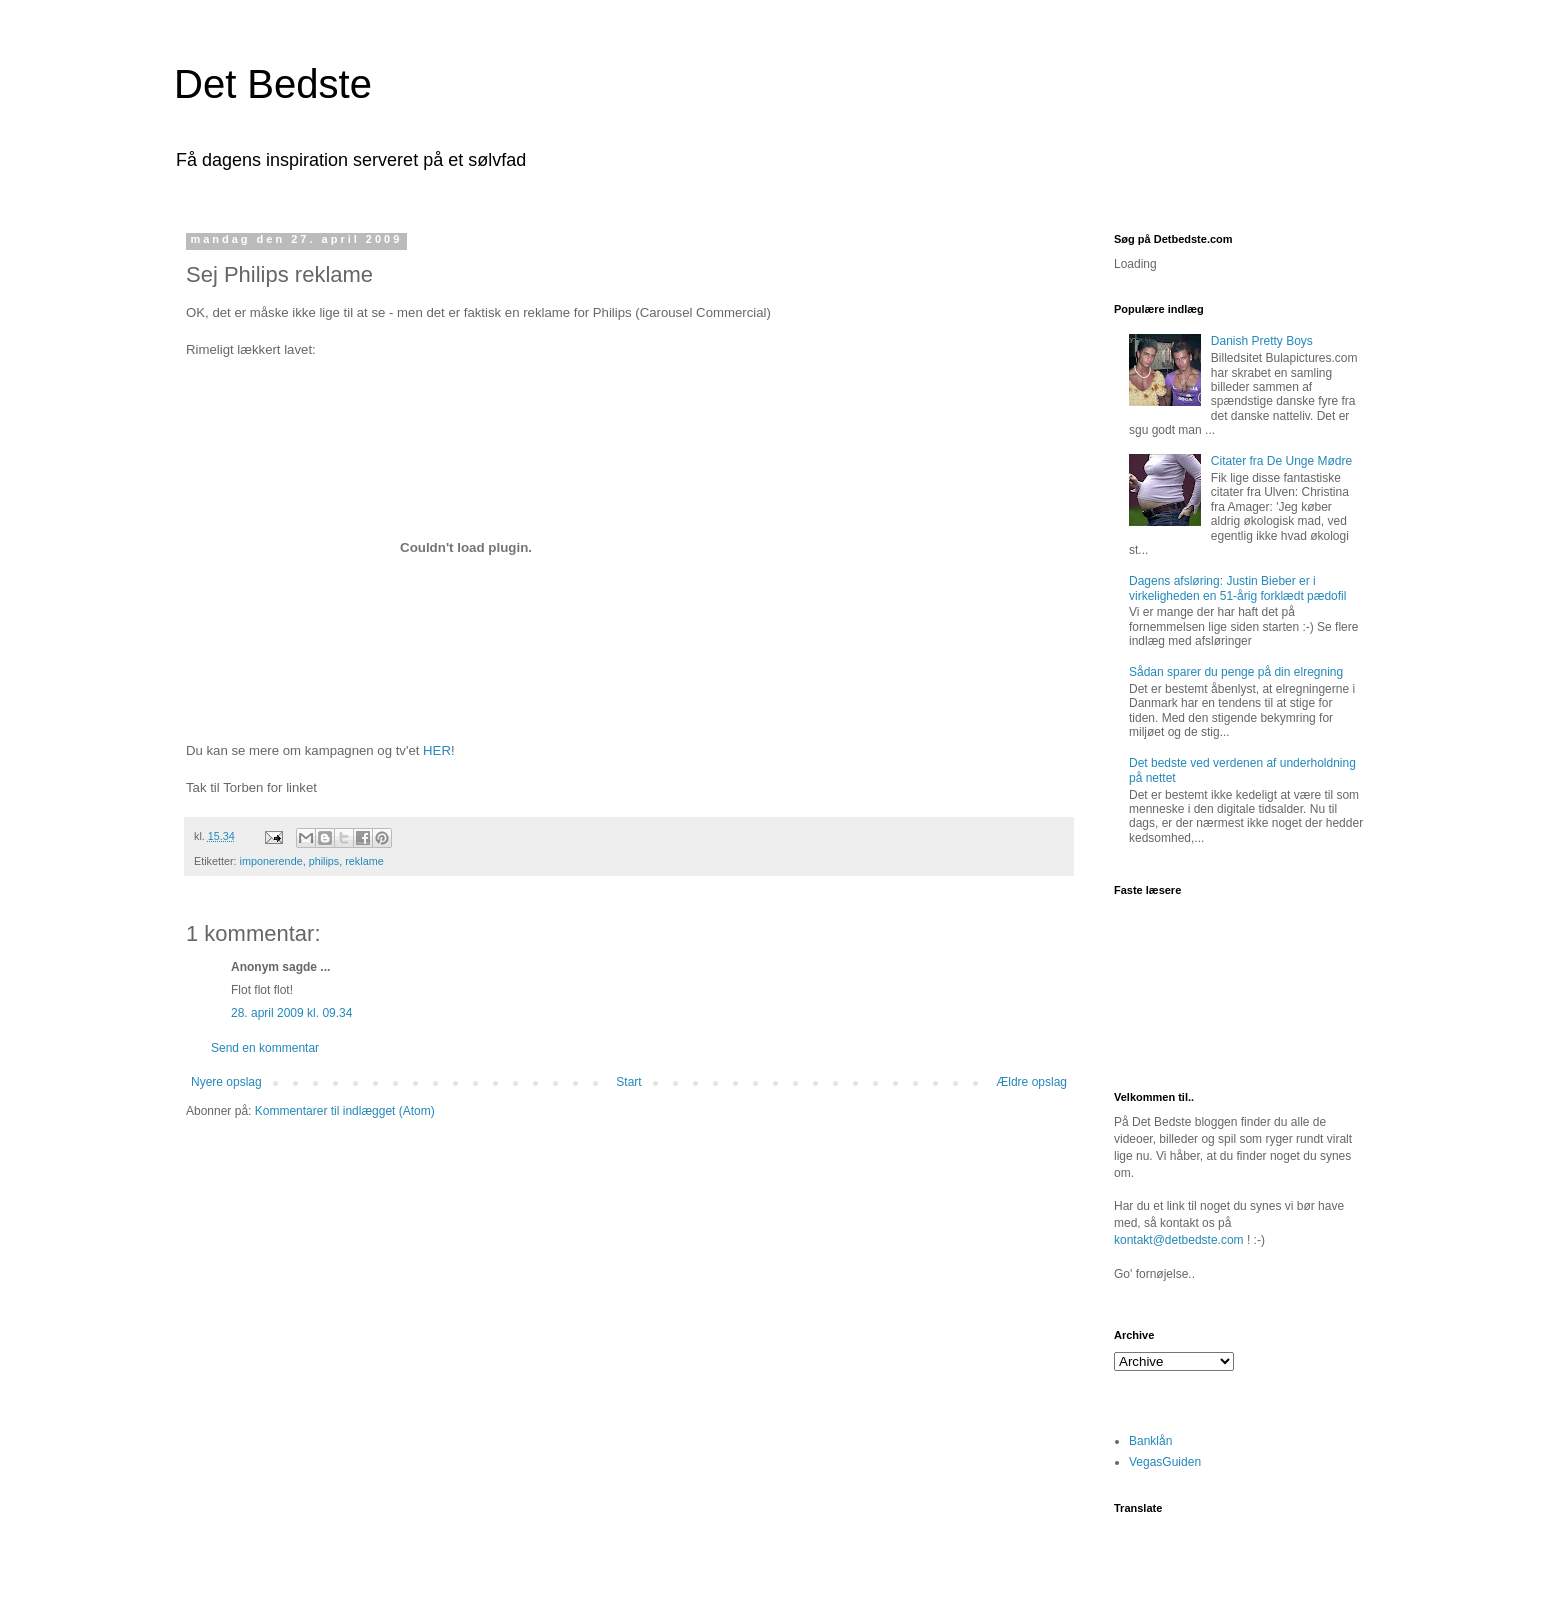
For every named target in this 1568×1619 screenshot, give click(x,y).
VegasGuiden (1165, 1462)
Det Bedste (273, 84)
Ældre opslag (1031, 1082)
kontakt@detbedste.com (1179, 1240)
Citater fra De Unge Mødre (1281, 461)
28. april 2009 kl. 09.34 (291, 1013)
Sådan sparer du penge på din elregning (1236, 672)
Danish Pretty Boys (1262, 341)
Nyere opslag (226, 1082)
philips (324, 861)
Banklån (1150, 1441)
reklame (364, 861)
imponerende (271, 861)
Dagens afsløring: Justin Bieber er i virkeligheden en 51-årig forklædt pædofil (1237, 588)
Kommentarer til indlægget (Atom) (345, 1111)
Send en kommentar (265, 1048)
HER (437, 750)
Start (628, 1082)
